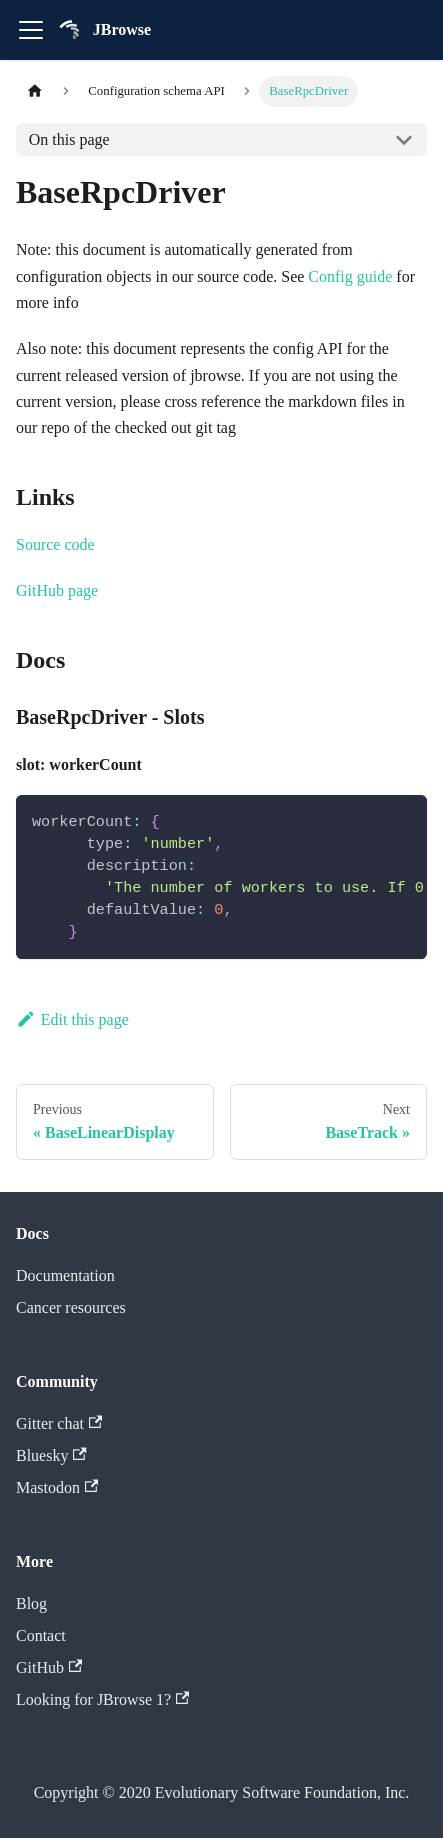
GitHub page (57, 590)
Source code (55, 544)
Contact (41, 1635)
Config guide (350, 276)
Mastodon (57, 1487)
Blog (31, 1603)
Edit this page (72, 1019)
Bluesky (51, 1455)
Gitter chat (59, 1423)
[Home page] (35, 91)
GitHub (49, 1667)
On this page (69, 139)
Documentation (65, 1275)
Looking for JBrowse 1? (102, 1699)
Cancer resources (71, 1307)
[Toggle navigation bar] (31, 30)
